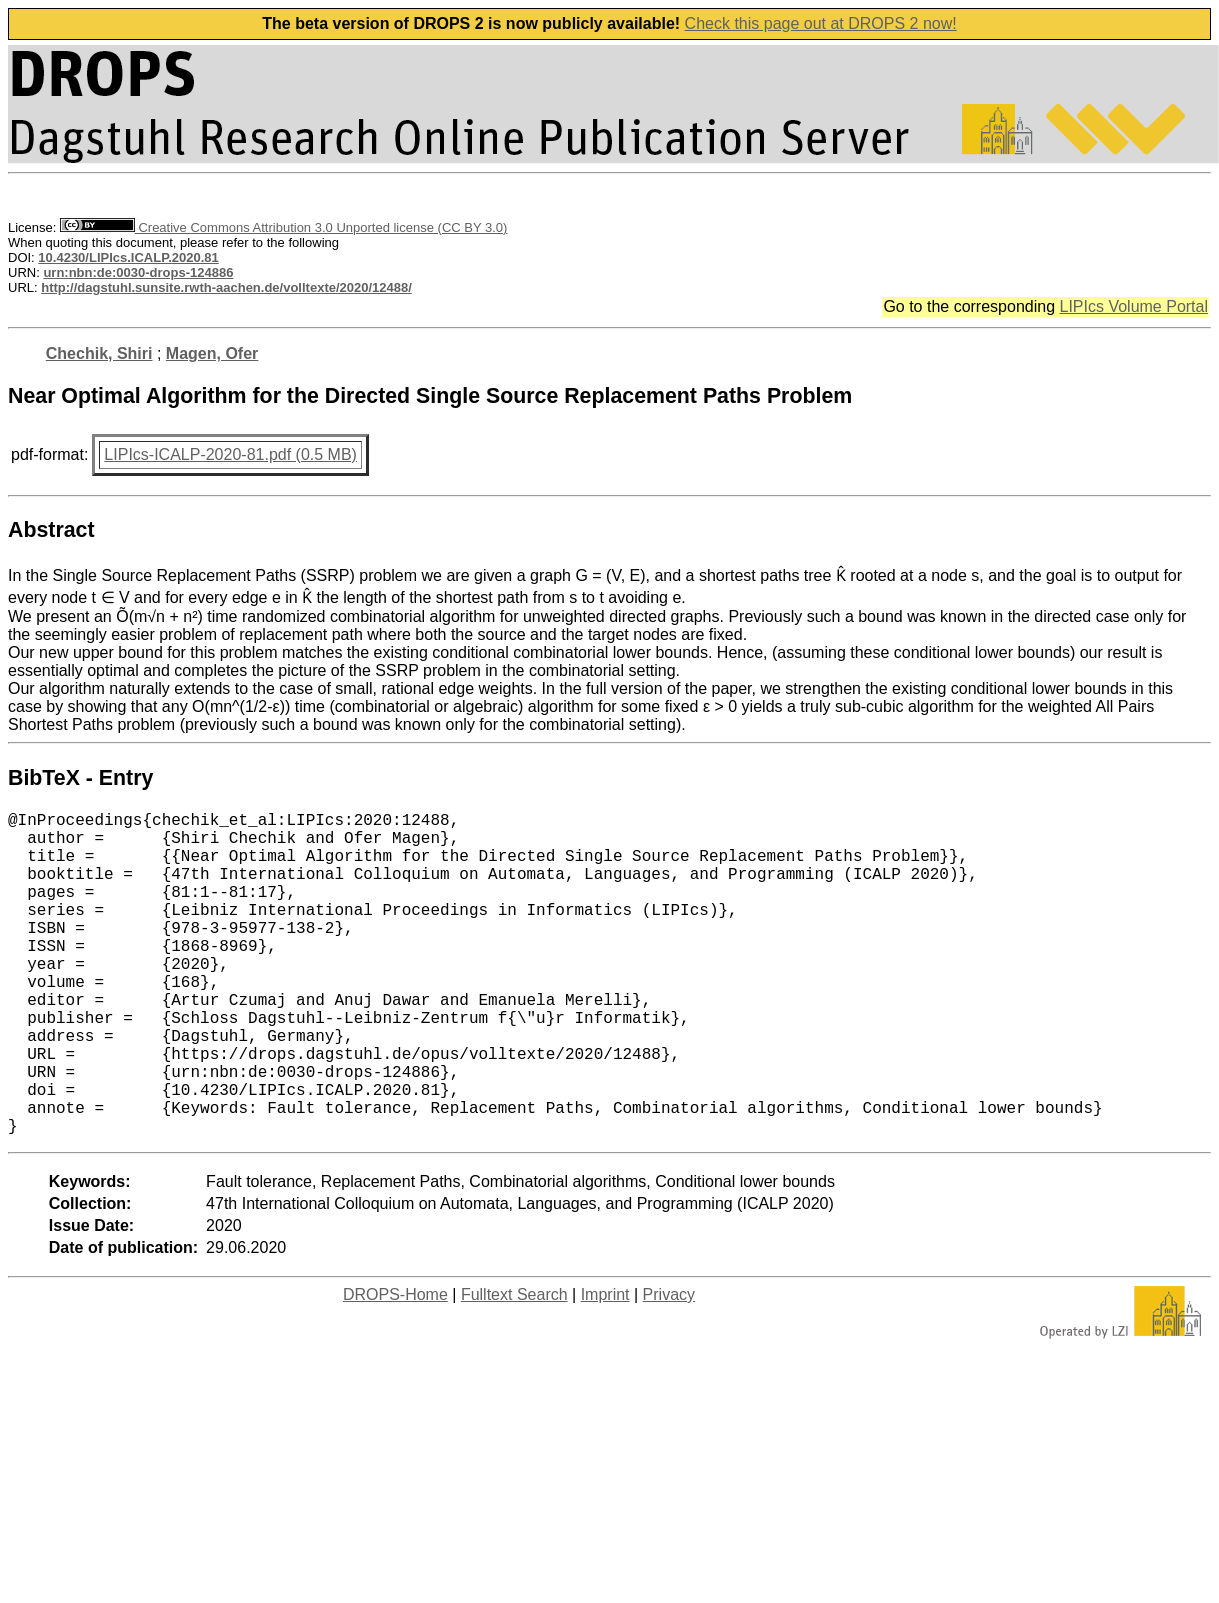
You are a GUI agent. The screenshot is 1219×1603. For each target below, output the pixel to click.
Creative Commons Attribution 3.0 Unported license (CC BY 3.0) (283, 227)
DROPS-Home (395, 1366)
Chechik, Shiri (99, 353)
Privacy (669, 1366)
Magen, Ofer (212, 353)
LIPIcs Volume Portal (1133, 306)
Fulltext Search (514, 1366)
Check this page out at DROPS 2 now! (821, 23)
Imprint (605, 1366)
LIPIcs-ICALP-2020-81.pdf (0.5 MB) (230, 454)
